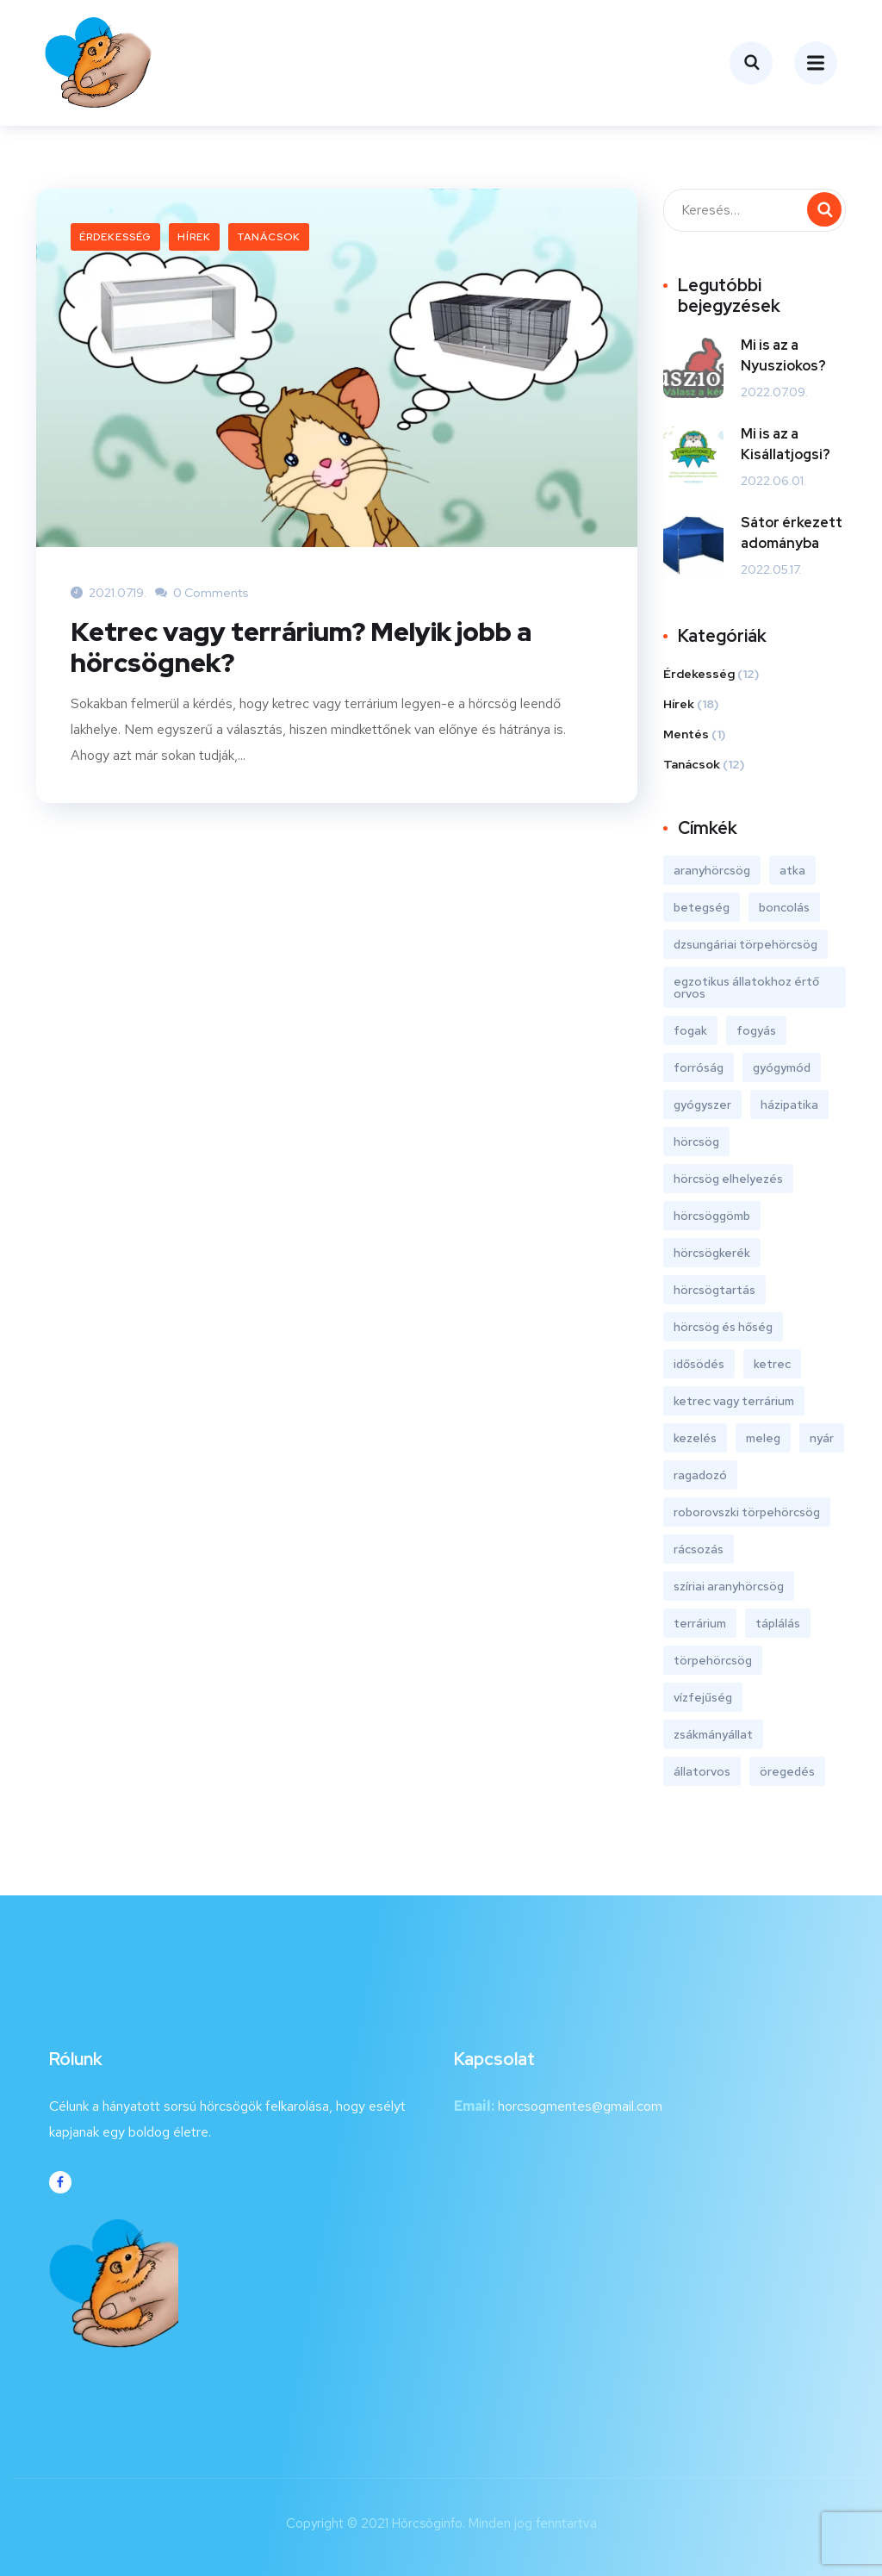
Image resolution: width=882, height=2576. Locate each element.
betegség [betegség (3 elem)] (702, 906)
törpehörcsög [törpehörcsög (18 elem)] (713, 1659)
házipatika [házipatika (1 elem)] (789, 1103)
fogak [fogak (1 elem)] (690, 1029)
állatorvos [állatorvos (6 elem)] (702, 1770)
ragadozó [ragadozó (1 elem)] (700, 1474)
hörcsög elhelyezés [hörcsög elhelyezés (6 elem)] (728, 1177)
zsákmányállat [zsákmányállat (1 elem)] (713, 1733)
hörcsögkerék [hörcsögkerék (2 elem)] (712, 1252)
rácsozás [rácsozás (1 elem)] (699, 1548)
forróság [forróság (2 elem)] (699, 1066)
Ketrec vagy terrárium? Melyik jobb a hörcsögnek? (301, 646)
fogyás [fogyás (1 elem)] (756, 1029)
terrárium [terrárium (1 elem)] (700, 1622)
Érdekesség (115, 236)
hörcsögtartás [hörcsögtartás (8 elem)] (714, 1289)
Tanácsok (269, 236)
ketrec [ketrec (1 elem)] (772, 1363)
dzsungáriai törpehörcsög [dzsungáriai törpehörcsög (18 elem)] (745, 943)
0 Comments (202, 592)
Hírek (194, 236)
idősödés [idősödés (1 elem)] (699, 1363)
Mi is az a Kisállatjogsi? (785, 443)
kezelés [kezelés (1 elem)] (695, 1437)
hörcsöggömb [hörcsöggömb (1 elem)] (712, 1215)
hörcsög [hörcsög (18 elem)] (696, 1140)
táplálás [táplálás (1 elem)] (777, 1622)
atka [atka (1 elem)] (792, 869)
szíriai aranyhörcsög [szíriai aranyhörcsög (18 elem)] (729, 1585)
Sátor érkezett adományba (791, 532)
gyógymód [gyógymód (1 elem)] (782, 1066)
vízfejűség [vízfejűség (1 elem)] (703, 1696)
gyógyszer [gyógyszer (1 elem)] (702, 1103)
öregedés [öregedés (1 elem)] (787, 1770)
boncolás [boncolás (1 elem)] (784, 906)
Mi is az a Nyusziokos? (783, 354)
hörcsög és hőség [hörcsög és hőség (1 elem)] (723, 1326)
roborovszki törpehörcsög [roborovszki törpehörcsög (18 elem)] (747, 1511)
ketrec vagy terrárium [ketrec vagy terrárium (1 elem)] (734, 1400)
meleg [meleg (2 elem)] (763, 1437)
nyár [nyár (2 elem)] (822, 1437)
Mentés (686, 733)
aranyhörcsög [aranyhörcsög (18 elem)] (712, 869)
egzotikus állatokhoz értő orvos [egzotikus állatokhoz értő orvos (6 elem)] (746, 986)
